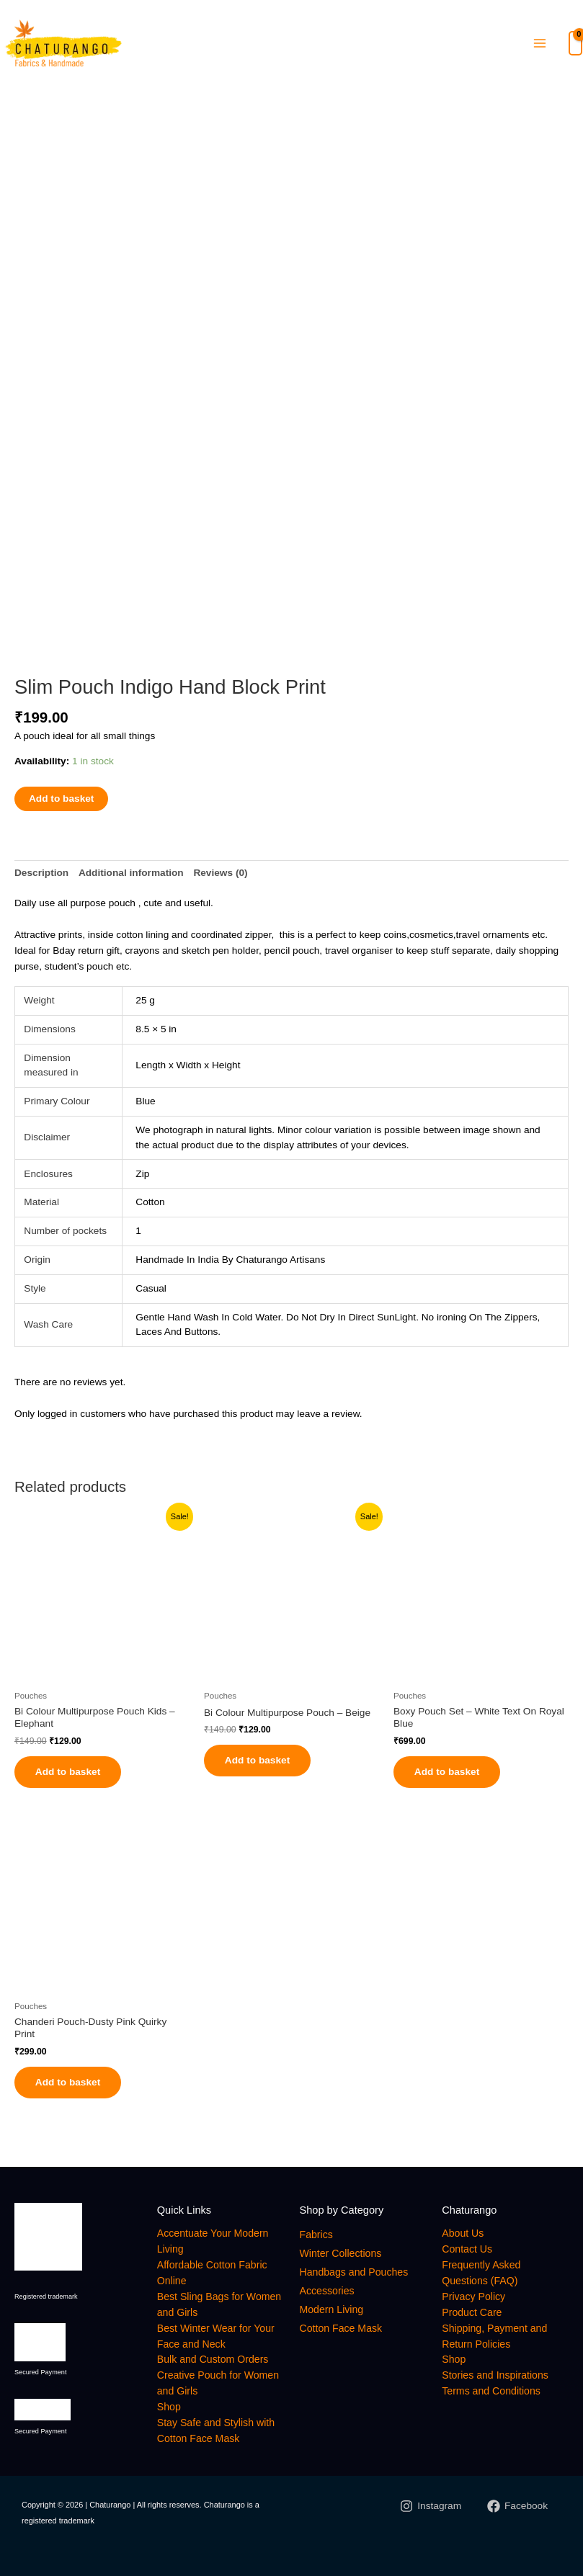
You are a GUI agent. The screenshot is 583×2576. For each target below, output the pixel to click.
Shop (169, 2411)
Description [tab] (41, 870)
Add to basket (61, 796)
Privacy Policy (474, 2300)
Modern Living (333, 2313)
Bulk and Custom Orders (214, 2363)
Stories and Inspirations (496, 2379)
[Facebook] (518, 2510)
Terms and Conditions (492, 2395)
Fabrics (317, 2239)
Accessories (328, 2295)
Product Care (473, 2316)
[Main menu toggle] (539, 45)
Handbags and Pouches (356, 2276)
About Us (463, 2237)
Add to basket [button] (72, 1771)
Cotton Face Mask (342, 2332)
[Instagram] (431, 2510)
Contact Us (468, 2253)
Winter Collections (342, 2257)
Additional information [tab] (131, 870)
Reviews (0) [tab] (220, 870)
